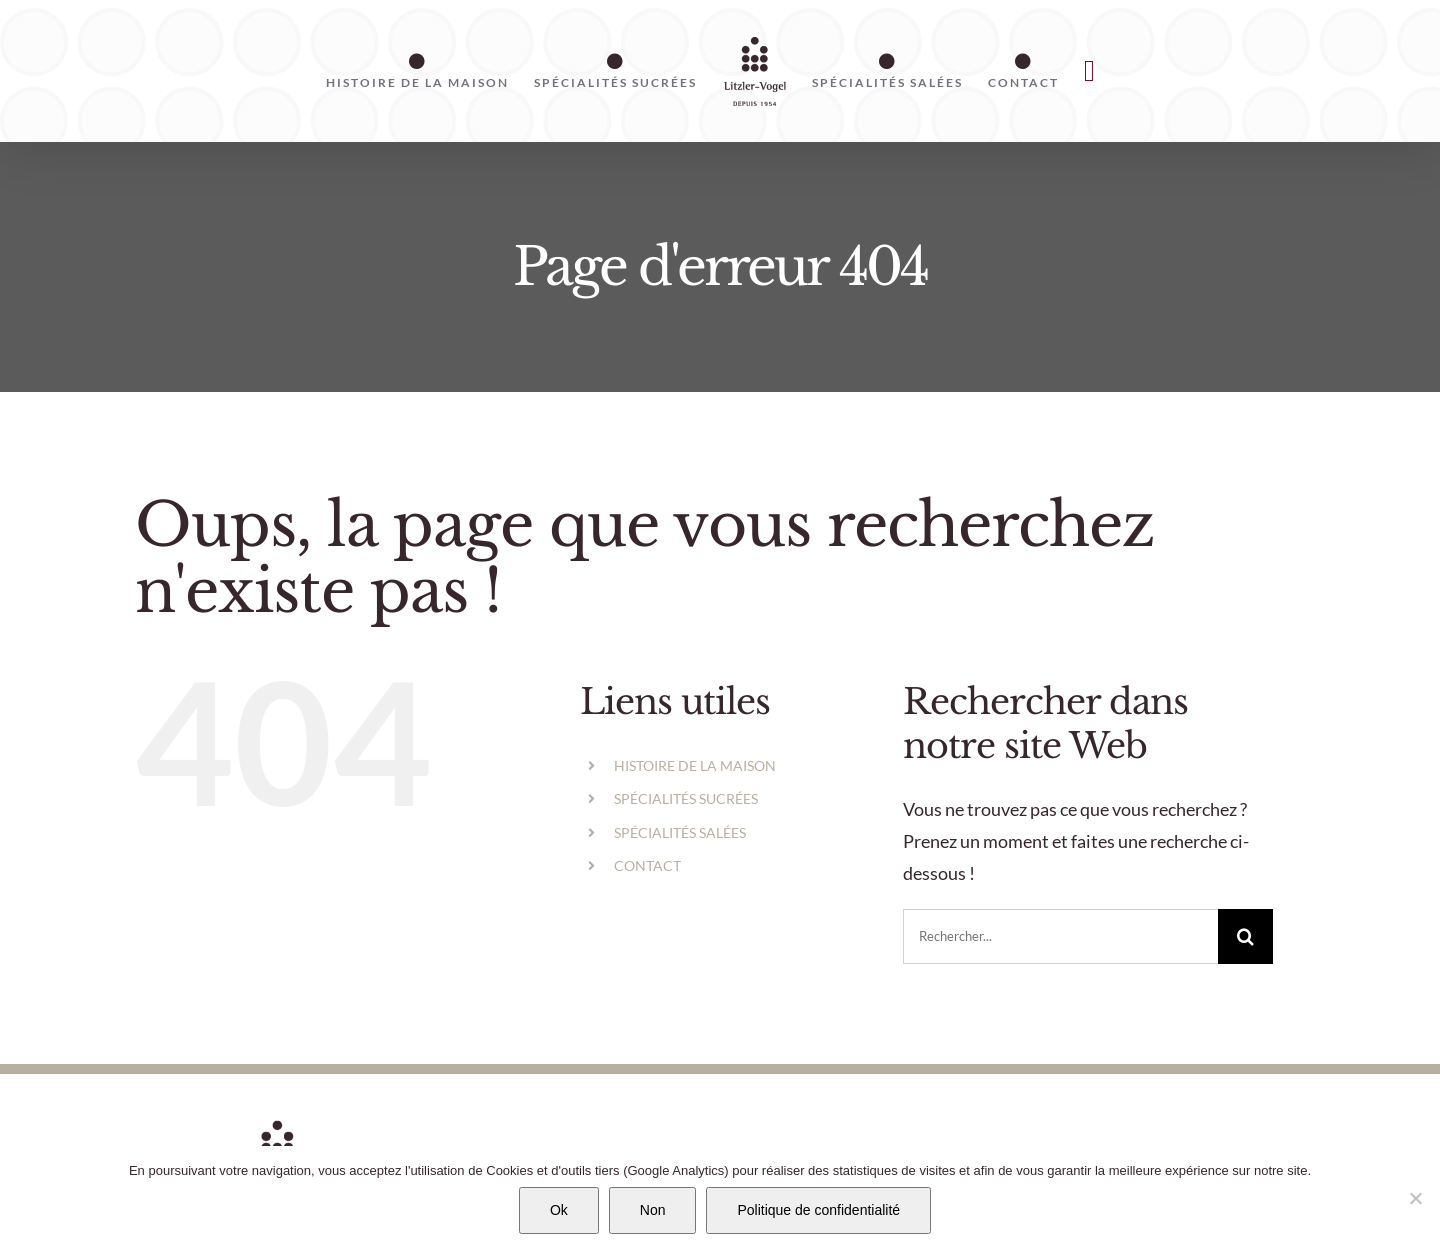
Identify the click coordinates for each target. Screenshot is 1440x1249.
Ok (559, 1210)
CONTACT (647, 865)
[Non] (1415, 1198)
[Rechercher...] (1060, 936)
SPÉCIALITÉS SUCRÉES (686, 798)
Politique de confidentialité (818, 1210)
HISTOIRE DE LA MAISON (695, 765)
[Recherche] (1245, 936)
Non (653, 1210)
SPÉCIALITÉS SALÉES (680, 832)
